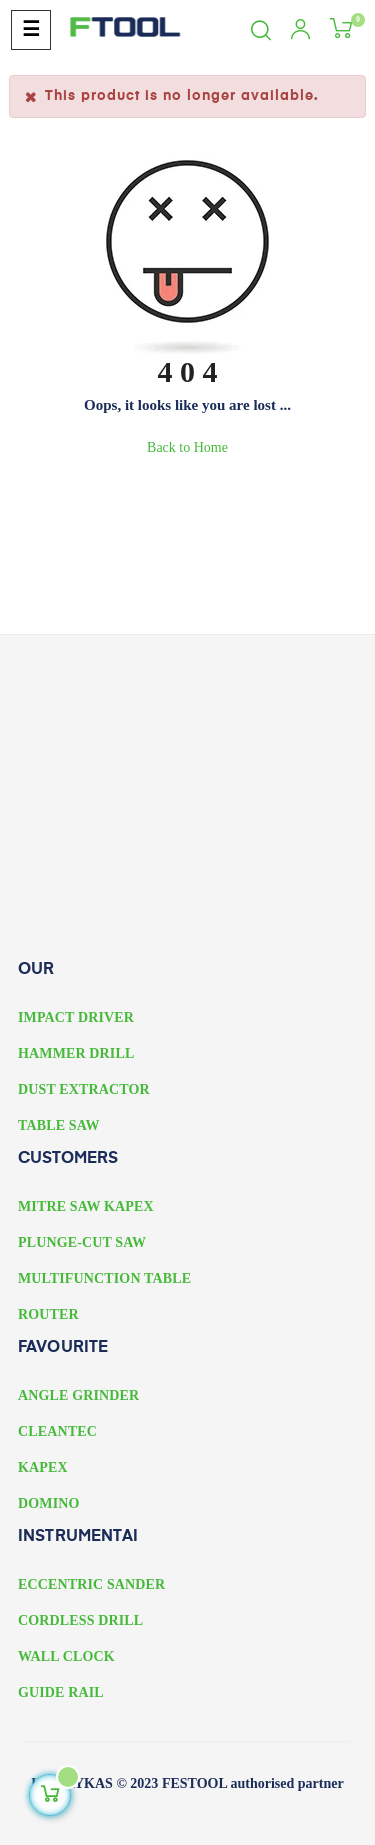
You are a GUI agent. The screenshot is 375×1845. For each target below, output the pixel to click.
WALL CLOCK (66, 1656)
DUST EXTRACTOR (84, 1089)
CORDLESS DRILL (80, 1620)
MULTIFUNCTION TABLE (104, 1278)
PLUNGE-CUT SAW (82, 1242)
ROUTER (48, 1314)
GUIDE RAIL (61, 1692)
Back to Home (187, 447)
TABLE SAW (59, 1125)
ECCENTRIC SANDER (91, 1584)
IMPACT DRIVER (76, 1017)
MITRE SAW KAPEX (86, 1206)
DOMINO (49, 1503)
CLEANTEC (57, 1431)
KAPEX (43, 1467)
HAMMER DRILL (76, 1053)
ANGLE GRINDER (78, 1395)
